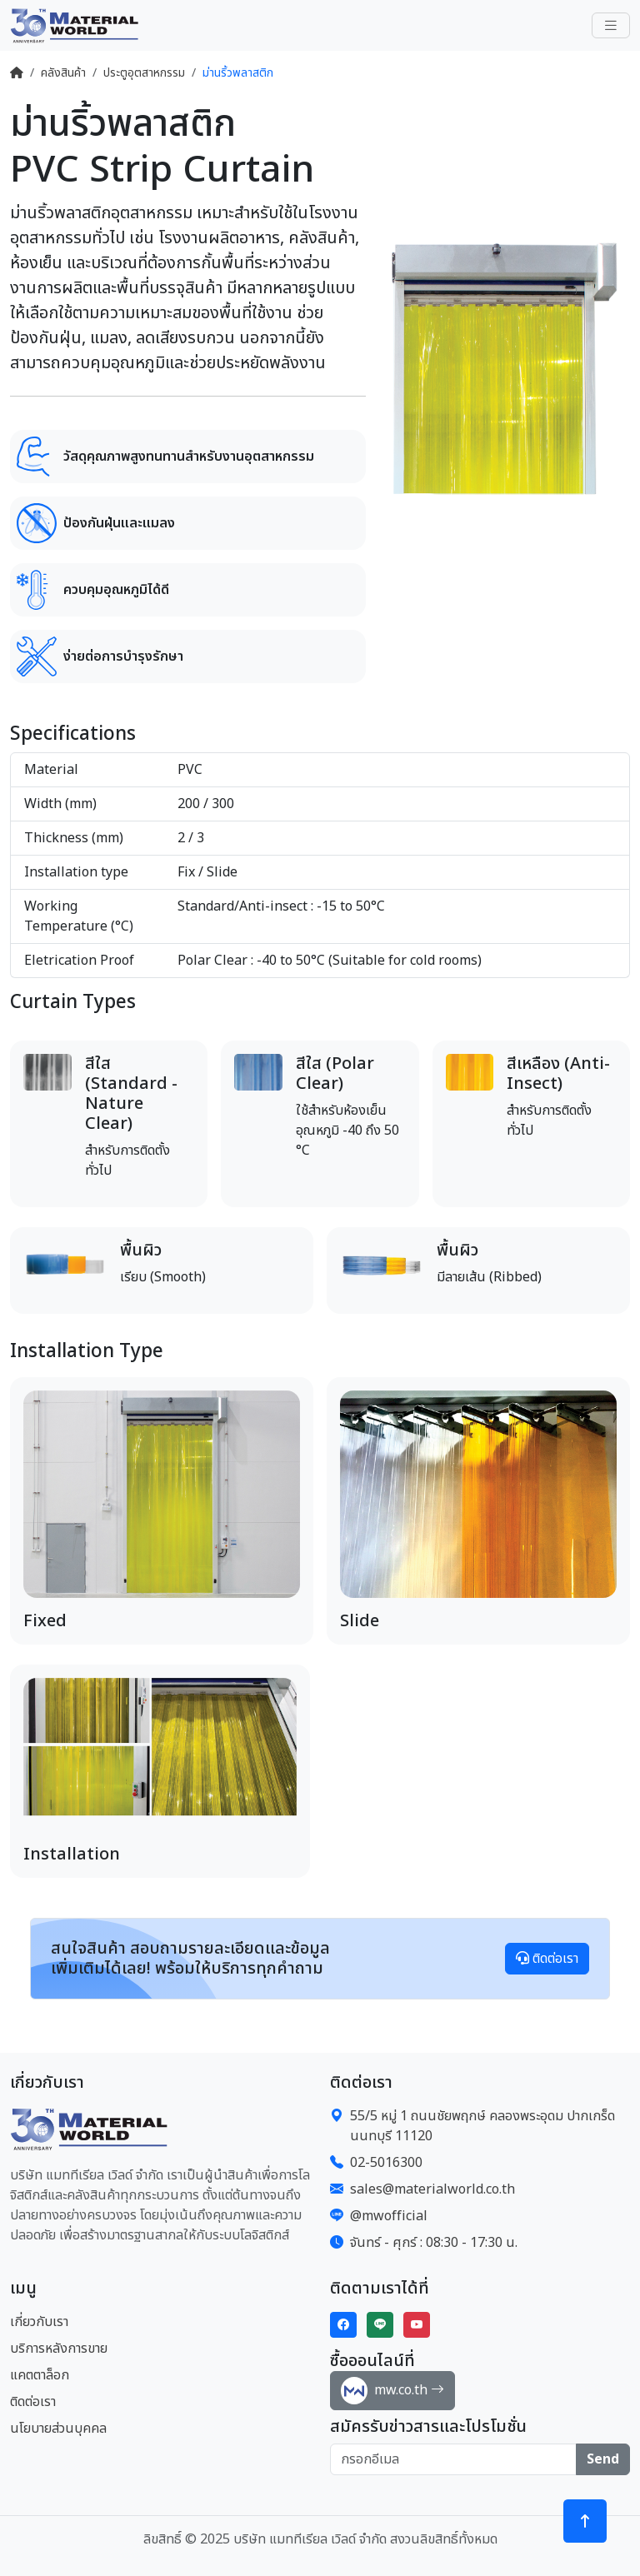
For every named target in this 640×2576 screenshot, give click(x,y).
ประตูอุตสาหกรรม (144, 73)
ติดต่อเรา (547, 1959)
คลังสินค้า (63, 73)
